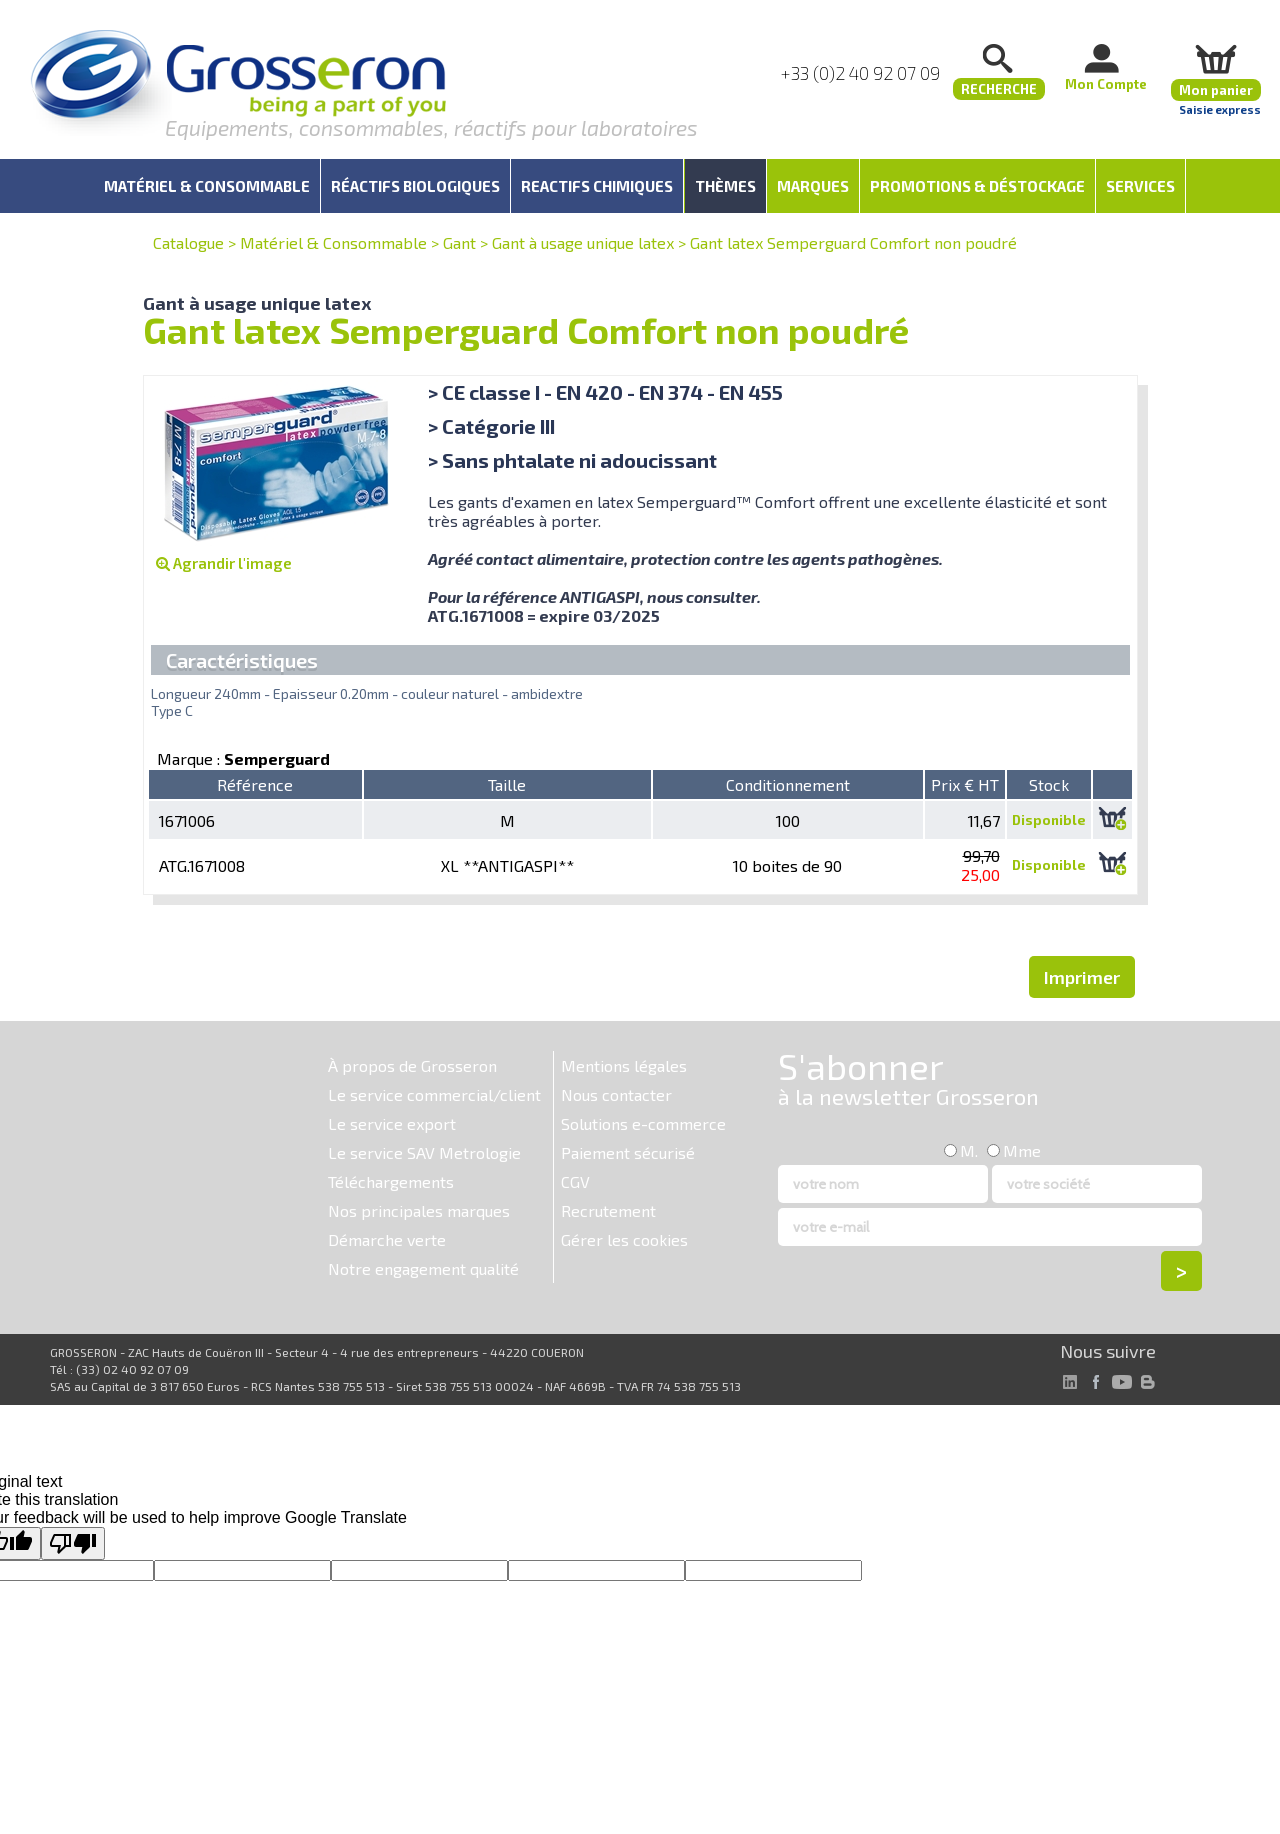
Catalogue (188, 242)
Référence (255, 784)
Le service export (392, 1123)
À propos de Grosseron (412, 1065)
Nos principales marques (419, 1210)
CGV (575, 1181)
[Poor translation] (73, 1543)
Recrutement (608, 1210)
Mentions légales (624, 1065)
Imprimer (1082, 977)
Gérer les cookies (624, 1239)
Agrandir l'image (224, 563)
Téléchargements (391, 1181)
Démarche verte (387, 1239)
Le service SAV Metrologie (424, 1152)
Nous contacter (616, 1094)
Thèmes (725, 186)
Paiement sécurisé (628, 1152)
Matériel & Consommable (333, 242)
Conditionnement (788, 784)
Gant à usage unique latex (583, 242)
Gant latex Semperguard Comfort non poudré (853, 242)
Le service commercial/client (434, 1094)
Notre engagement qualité (423, 1268)
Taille (507, 784)
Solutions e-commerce (643, 1123)
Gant (459, 242)
